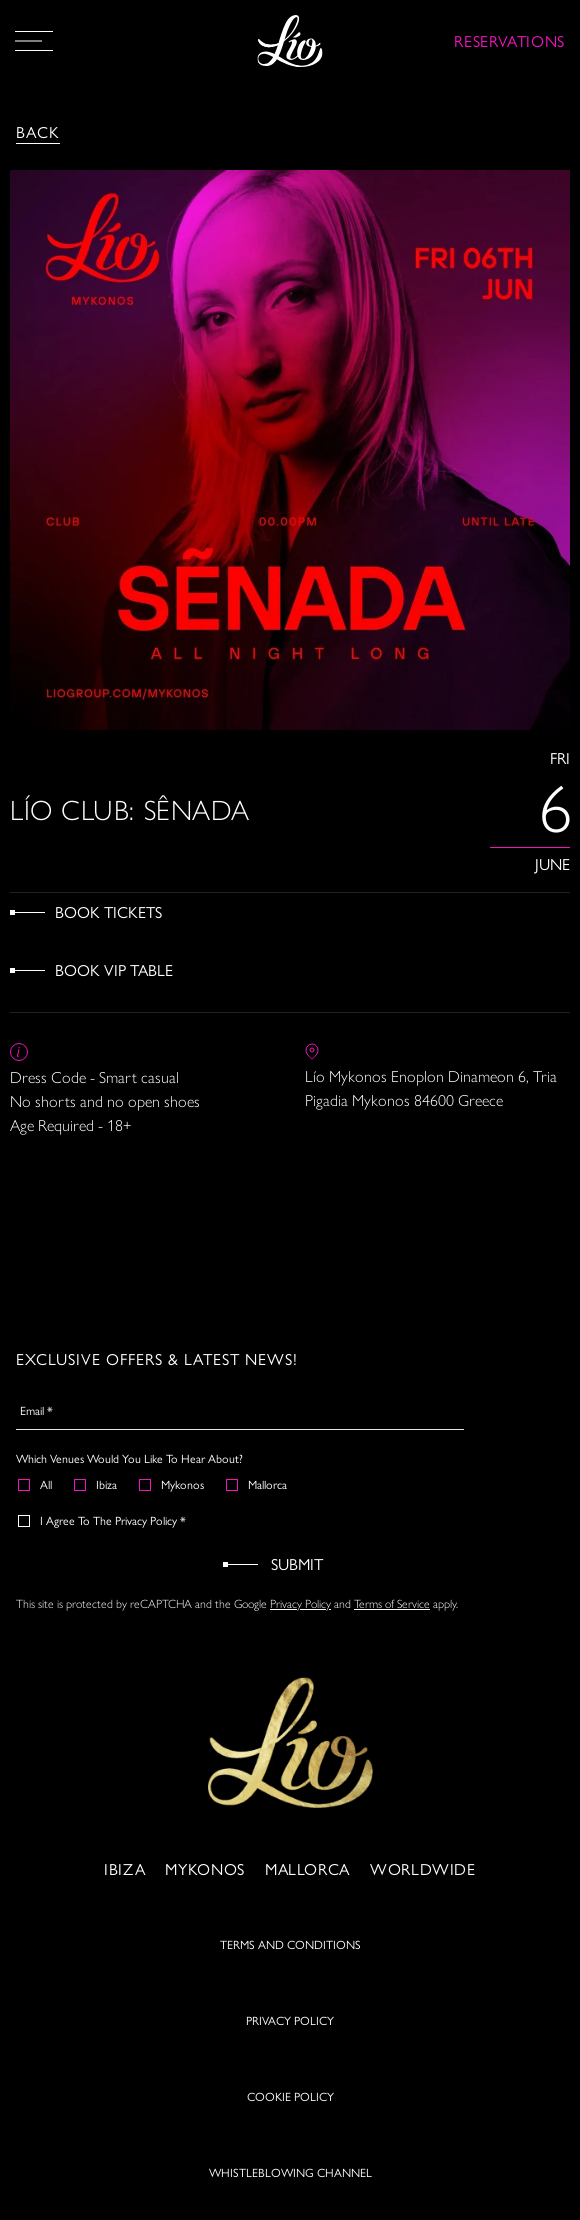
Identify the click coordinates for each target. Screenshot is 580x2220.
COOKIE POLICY (290, 2096)
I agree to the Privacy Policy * (103, 1520)
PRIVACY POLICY (290, 2020)
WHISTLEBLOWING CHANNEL (290, 2172)
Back (38, 131)
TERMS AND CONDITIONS (290, 1944)
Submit (297, 1563)
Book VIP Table (114, 969)
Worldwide (423, 1868)
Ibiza (96, 1484)
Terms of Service (392, 1604)
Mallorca (257, 1484)
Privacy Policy (300, 1604)
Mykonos (172, 1484)
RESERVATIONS (509, 40)
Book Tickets (108, 911)
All (36, 1484)
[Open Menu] (34, 41)
